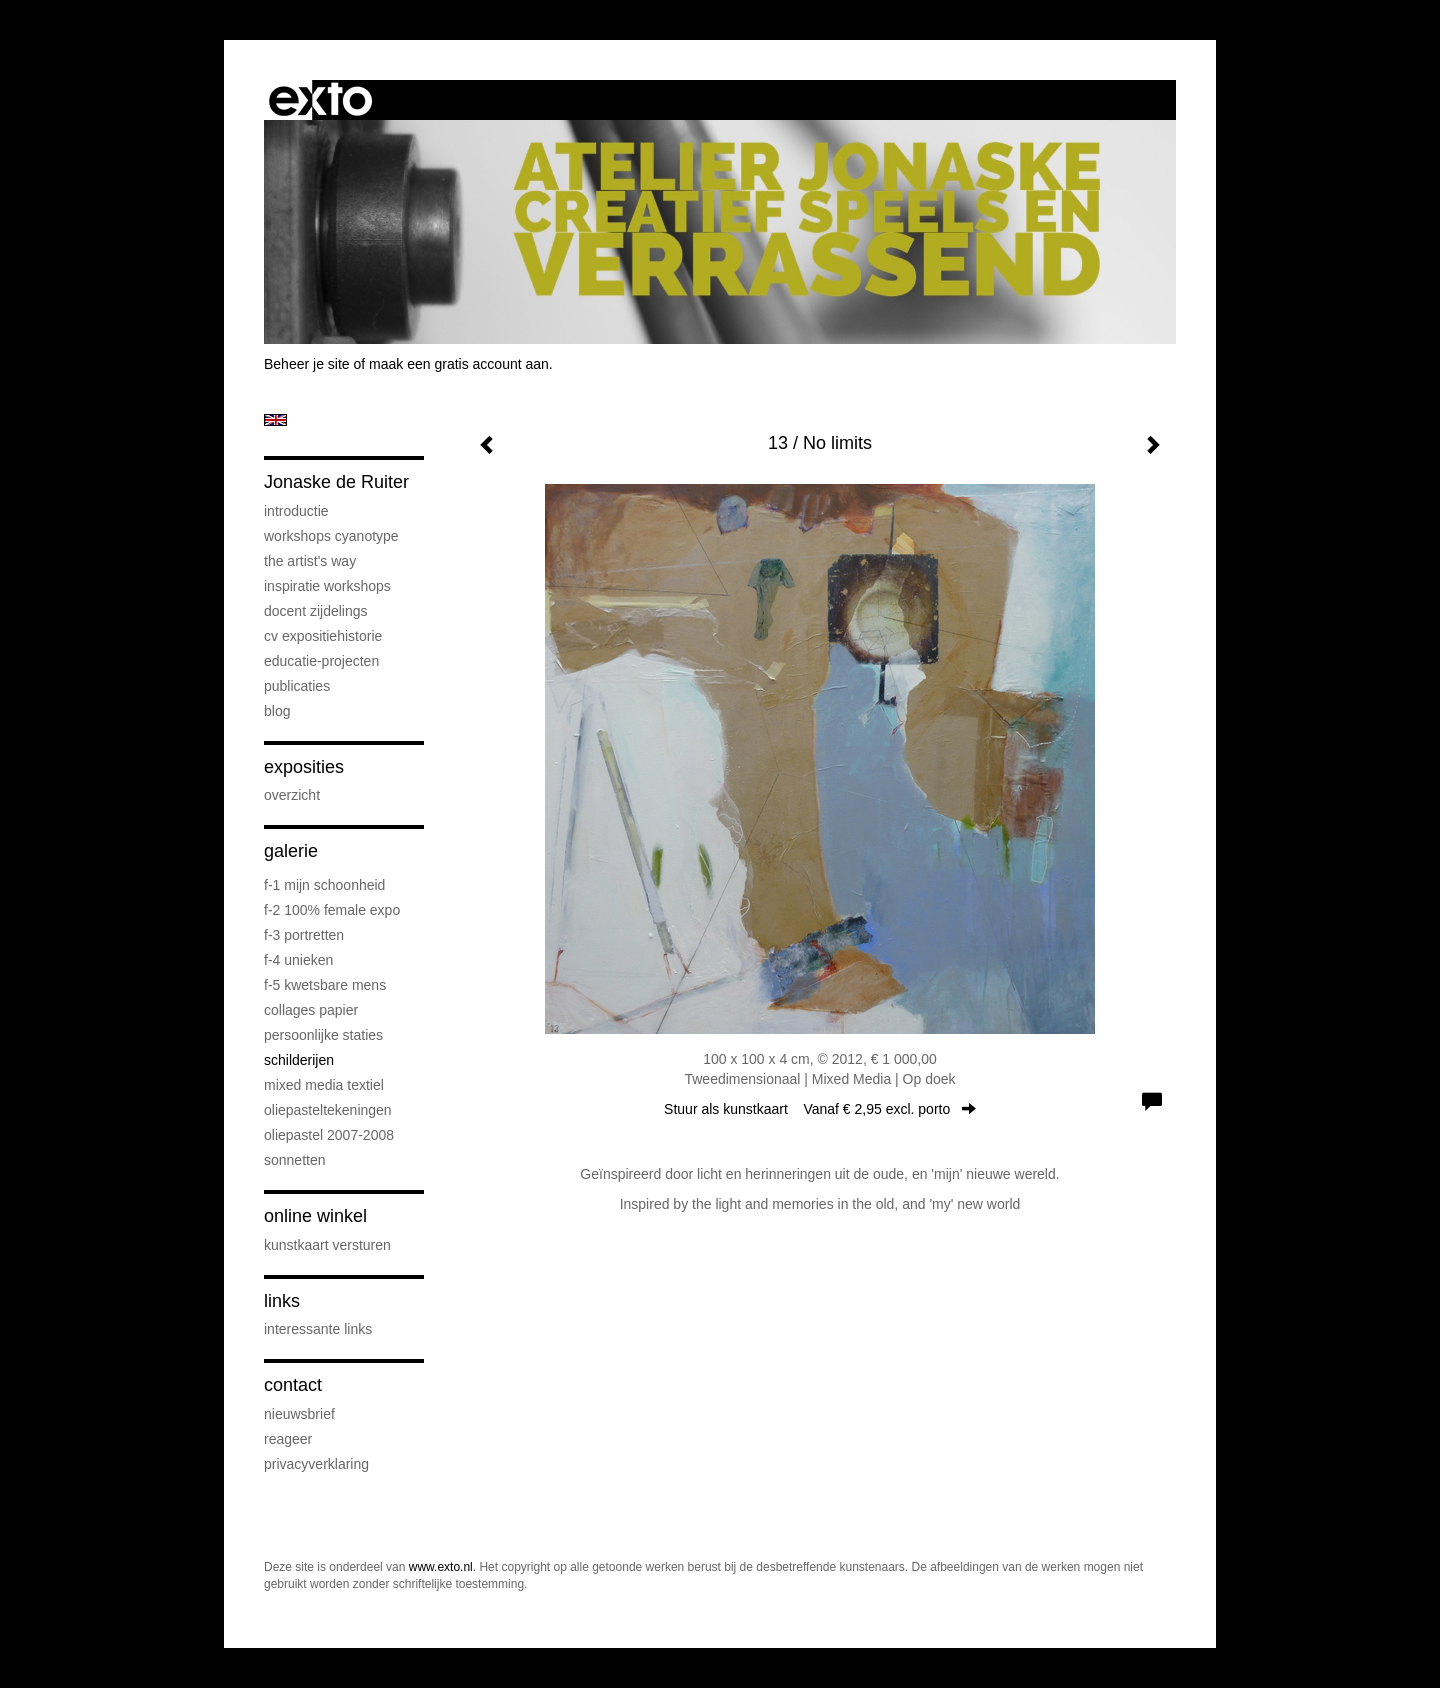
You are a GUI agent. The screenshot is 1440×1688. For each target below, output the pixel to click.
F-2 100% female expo (332, 910)
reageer (288, 1439)
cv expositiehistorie (323, 636)
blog (277, 711)
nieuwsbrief (299, 1414)
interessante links (318, 1329)
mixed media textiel (324, 1085)
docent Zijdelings (316, 611)
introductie (296, 511)
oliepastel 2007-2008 (329, 1135)
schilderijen (299, 1060)
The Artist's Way (310, 561)
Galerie (291, 851)
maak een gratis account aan (459, 364)
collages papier (311, 1010)
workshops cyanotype (331, 536)
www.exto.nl (441, 1567)
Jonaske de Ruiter (336, 482)
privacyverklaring (316, 1464)
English (275, 420)
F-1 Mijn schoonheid (324, 885)
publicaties (297, 686)
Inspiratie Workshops (327, 586)
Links (282, 1301)
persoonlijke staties (323, 1035)
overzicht (292, 795)
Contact (293, 1385)
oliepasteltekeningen (328, 1110)
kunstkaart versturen (327, 1245)
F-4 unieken (298, 960)
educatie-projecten (321, 661)
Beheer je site (307, 364)
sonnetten (295, 1160)
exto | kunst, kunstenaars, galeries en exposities (320, 100)
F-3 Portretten (304, 935)
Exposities (304, 767)
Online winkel (315, 1216)
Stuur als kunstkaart (820, 1109)
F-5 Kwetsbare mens (325, 985)
